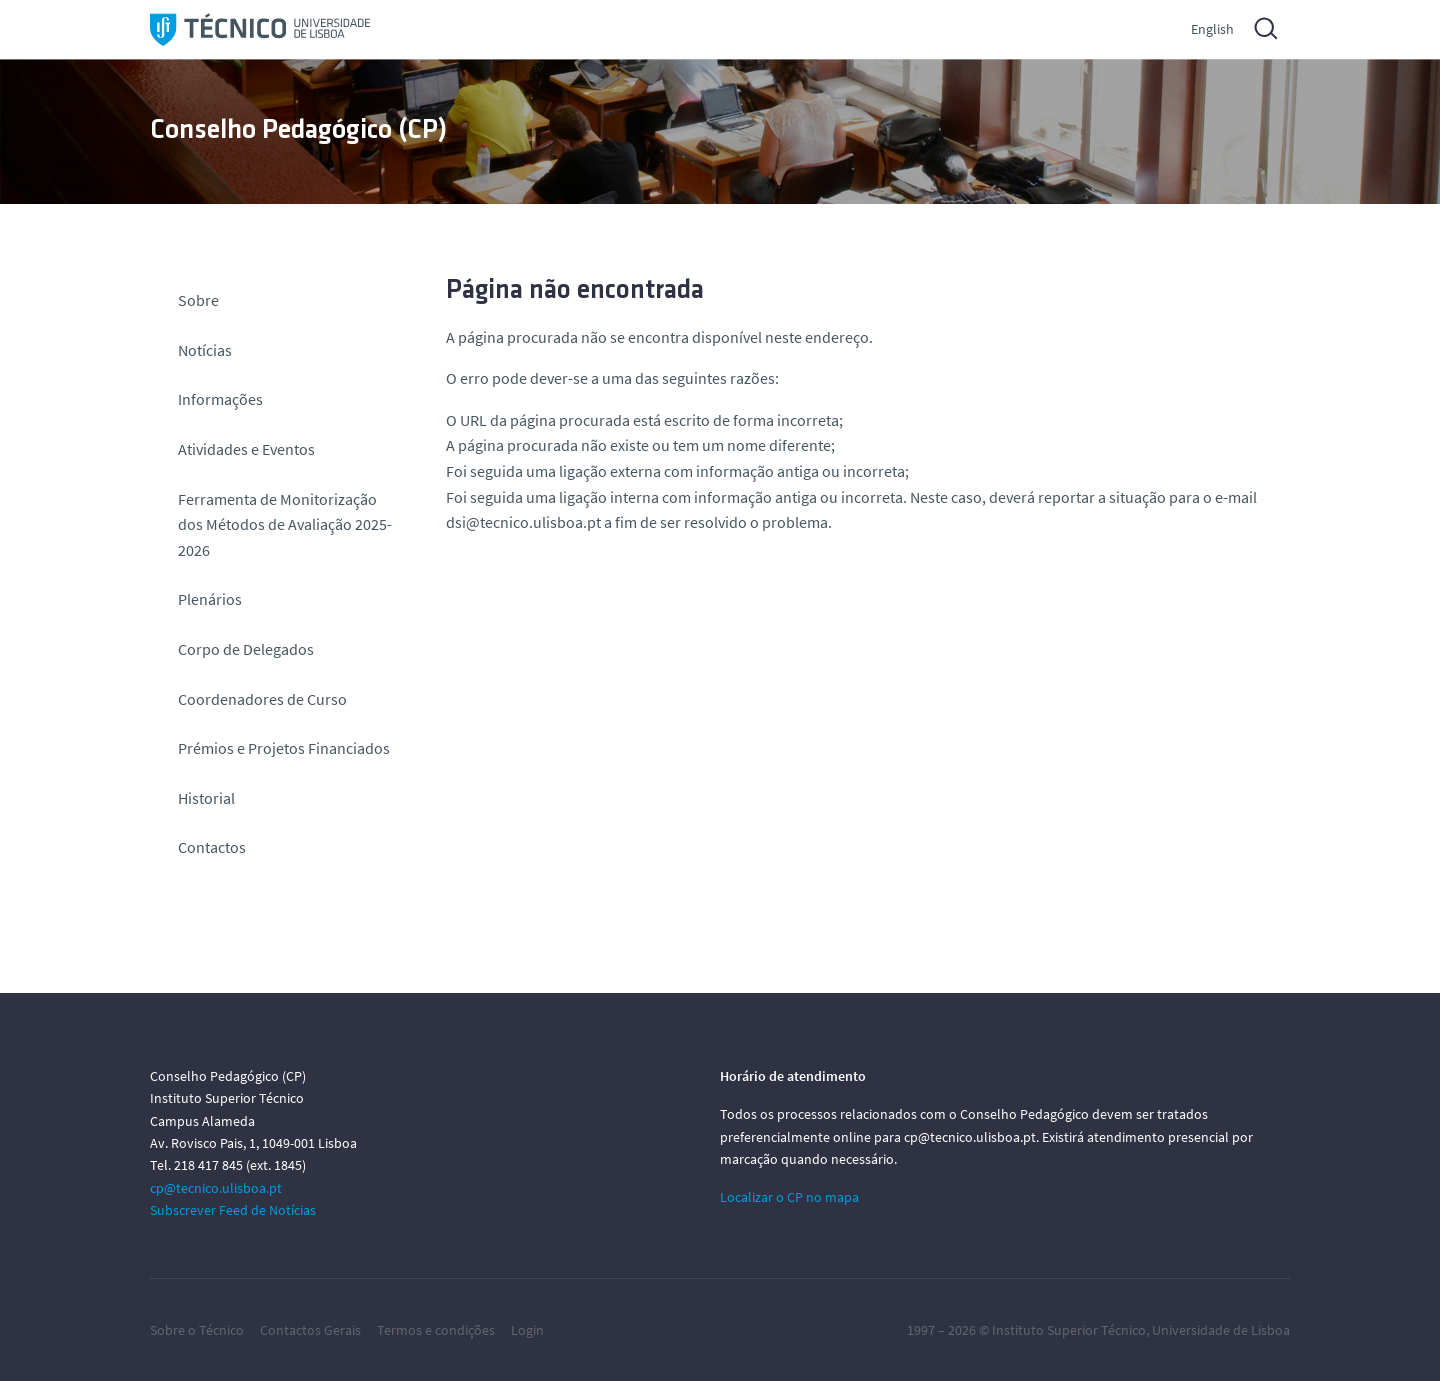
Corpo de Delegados (246, 649)
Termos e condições (436, 1330)
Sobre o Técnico (197, 1330)
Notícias (205, 350)
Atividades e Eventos (246, 449)
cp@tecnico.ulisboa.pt (216, 1188)
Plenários (210, 599)
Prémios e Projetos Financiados (284, 748)
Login (527, 1330)
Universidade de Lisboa (1221, 1330)
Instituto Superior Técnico (1069, 1330)
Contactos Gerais (310, 1330)
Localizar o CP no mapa (789, 1197)
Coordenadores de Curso (262, 699)
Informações (220, 399)
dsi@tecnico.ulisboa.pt (523, 522)
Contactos (212, 847)
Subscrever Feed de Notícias (233, 1210)
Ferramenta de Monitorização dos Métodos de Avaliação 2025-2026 (285, 524)
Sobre (198, 300)
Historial (206, 798)
